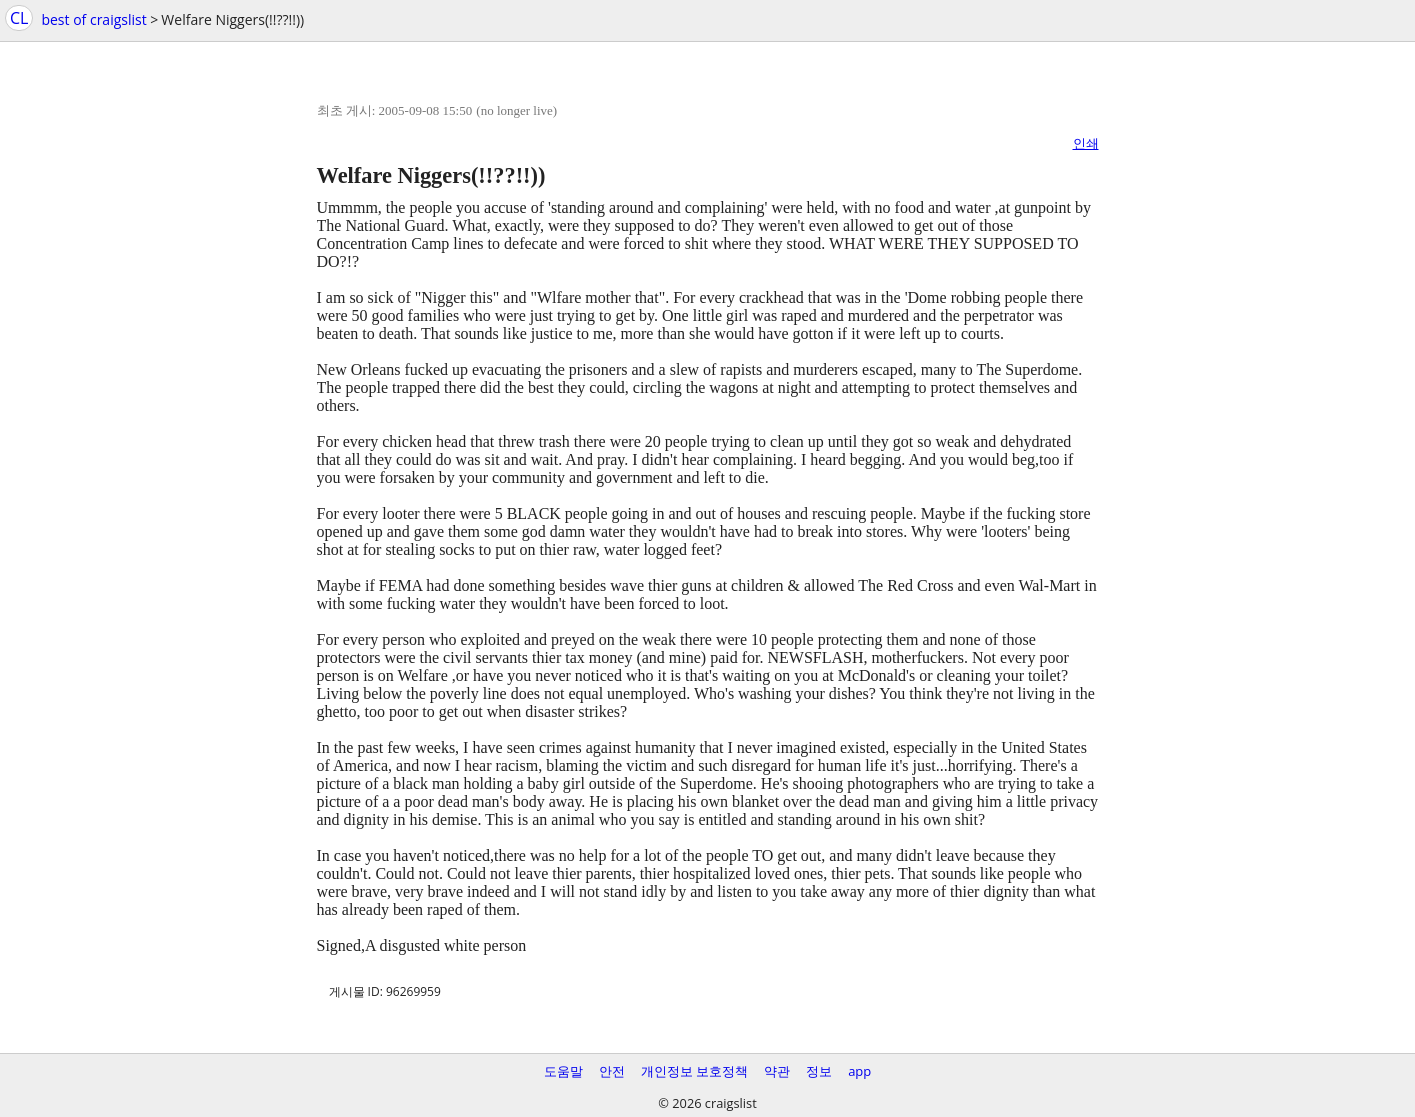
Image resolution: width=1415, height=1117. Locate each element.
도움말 (563, 1071)
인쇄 (1086, 143)
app (859, 1071)
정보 (819, 1071)
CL (19, 18)
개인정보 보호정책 (694, 1071)
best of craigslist (93, 19)
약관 (777, 1071)
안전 (612, 1071)
